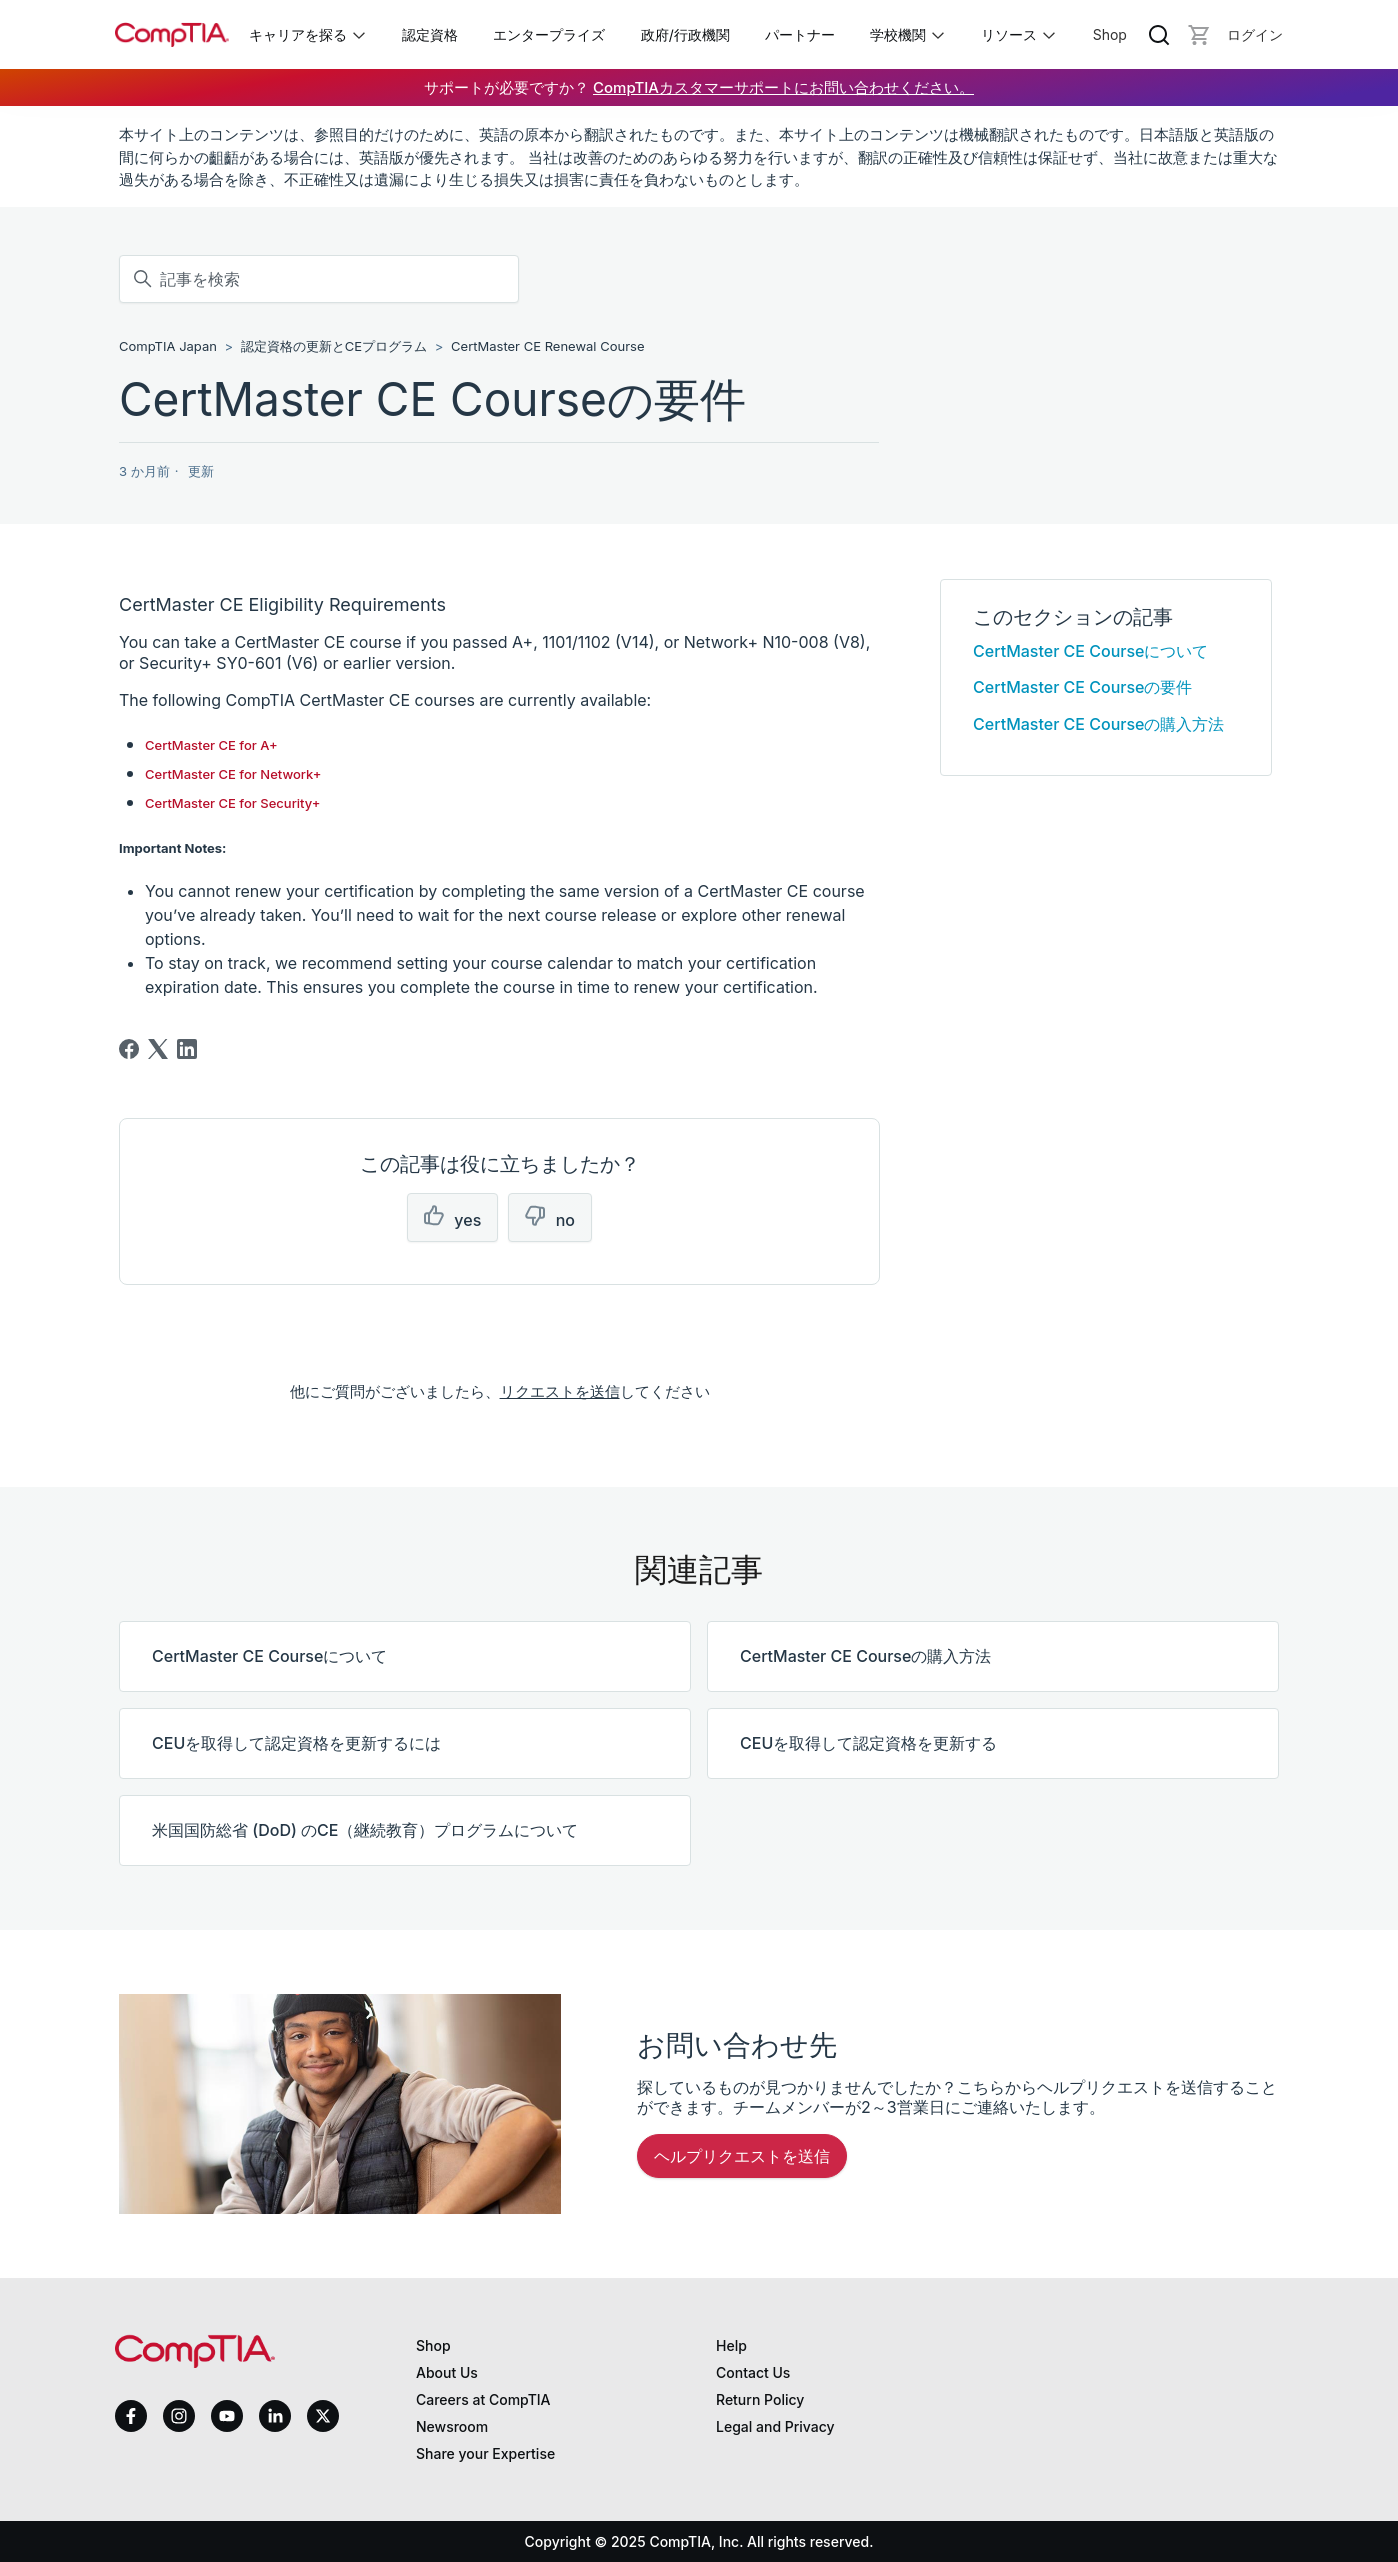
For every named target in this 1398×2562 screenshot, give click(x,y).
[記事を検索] (319, 279)
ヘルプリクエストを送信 (742, 2156)
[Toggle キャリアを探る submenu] (359, 35)
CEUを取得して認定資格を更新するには (296, 1743)
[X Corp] (158, 1049)
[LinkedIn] (187, 1049)
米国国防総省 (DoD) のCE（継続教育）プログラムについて (365, 1830)
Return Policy (760, 2399)
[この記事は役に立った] (452, 1217)
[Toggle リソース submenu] (1049, 35)
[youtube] (227, 2416)
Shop (1110, 34)
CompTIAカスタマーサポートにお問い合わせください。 (783, 87)
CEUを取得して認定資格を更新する (868, 1743)
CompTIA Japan (168, 346)
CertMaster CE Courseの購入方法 (1098, 724)
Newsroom (452, 2426)
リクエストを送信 (560, 1391)
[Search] (1159, 35)
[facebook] (131, 2416)
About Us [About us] (447, 2372)
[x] (323, 2416)
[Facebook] (129, 1049)
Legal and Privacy (775, 2426)
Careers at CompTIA (483, 2399)
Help (731, 2345)
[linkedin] (275, 2415)
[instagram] (179, 2416)
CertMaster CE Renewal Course (547, 346)
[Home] (172, 34)
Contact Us (753, 2372)
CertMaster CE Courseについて (1090, 651)
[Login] (1255, 34)
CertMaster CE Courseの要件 (1082, 687)
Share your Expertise (485, 2453)
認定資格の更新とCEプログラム (334, 346)
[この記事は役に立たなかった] (550, 1217)
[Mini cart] (1199, 35)
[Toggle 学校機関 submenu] (938, 35)
